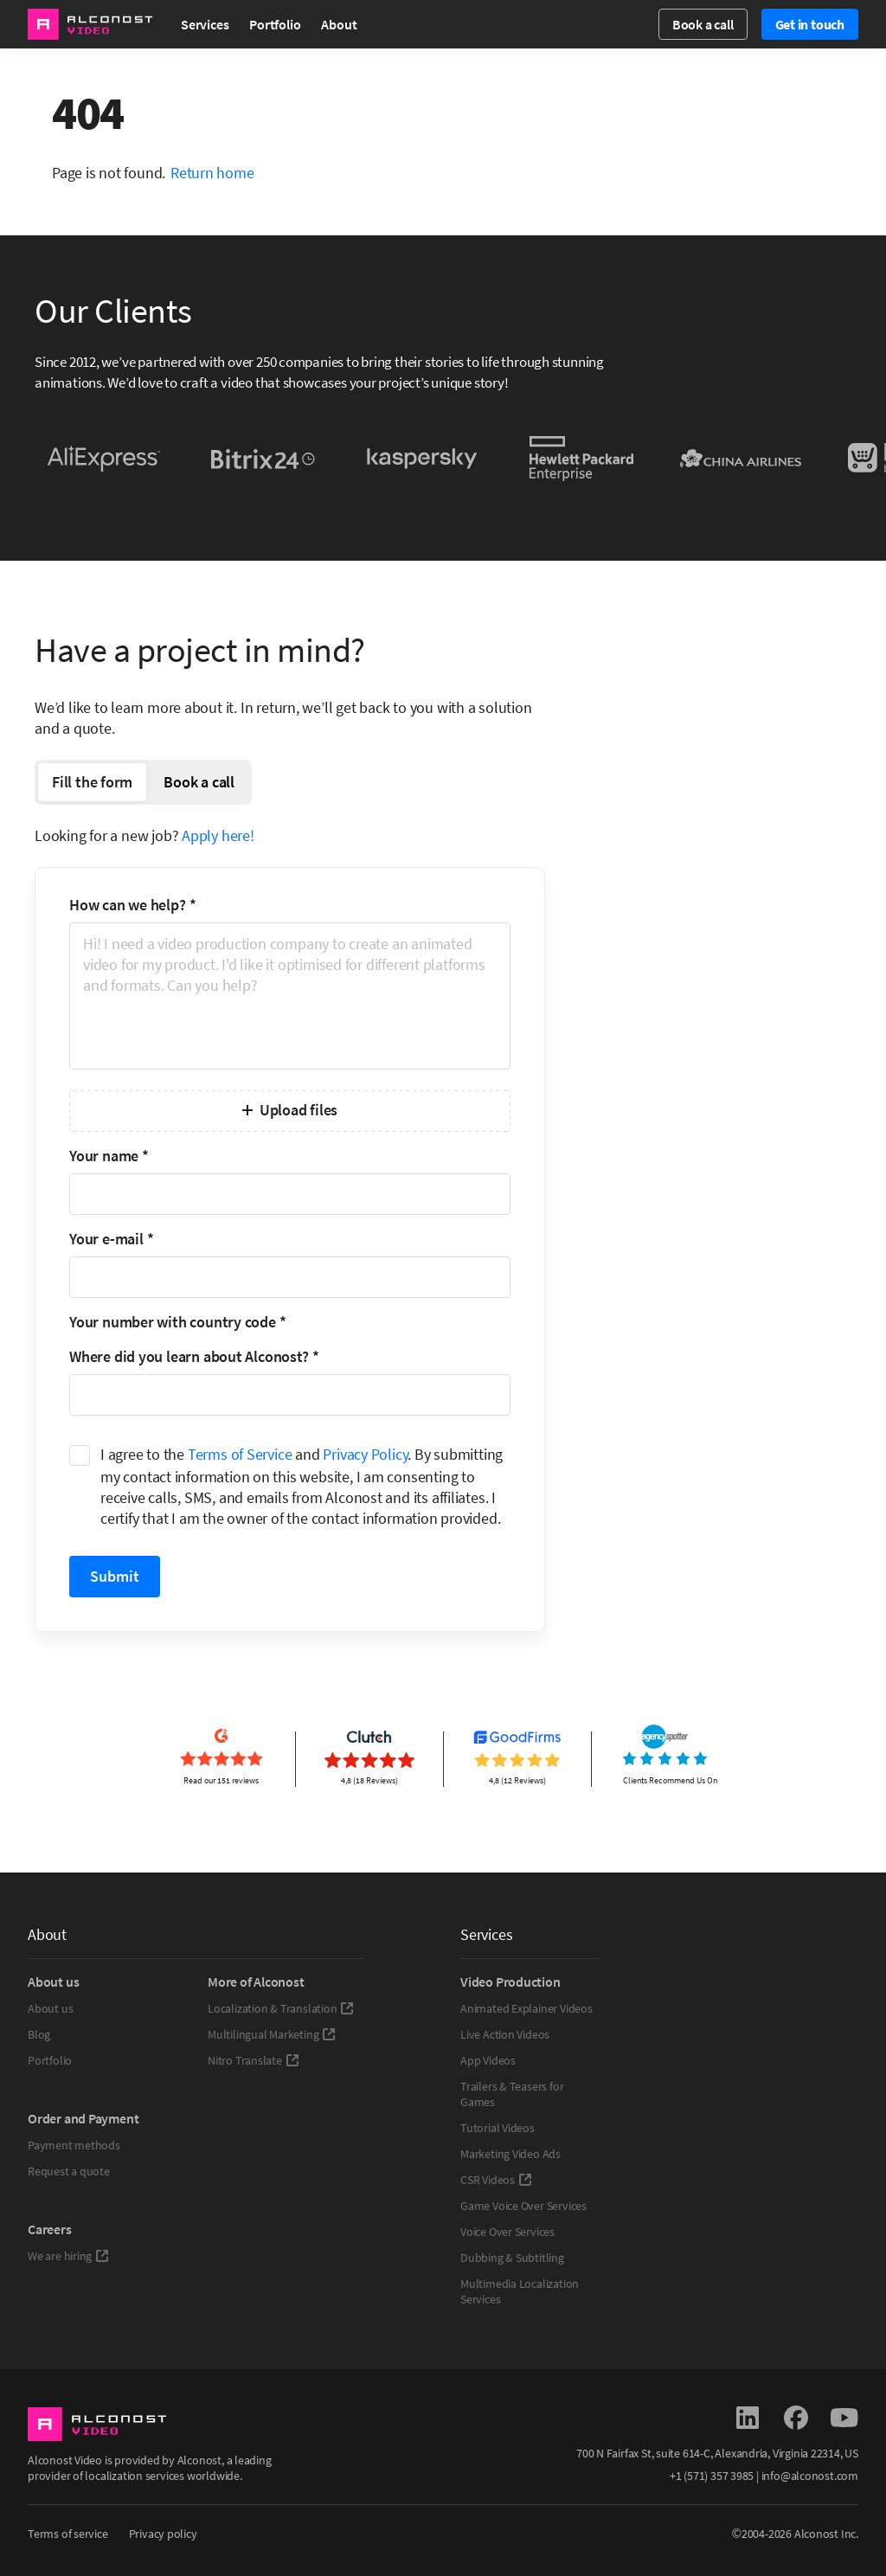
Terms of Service (240, 1454)
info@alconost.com (809, 2475)
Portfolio (274, 24)
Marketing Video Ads (510, 2154)
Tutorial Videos (497, 2128)
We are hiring (68, 2256)
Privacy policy (163, 2533)
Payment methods (74, 2145)
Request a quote (69, 2171)
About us (50, 2008)
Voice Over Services (507, 2231)
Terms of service (68, 2533)
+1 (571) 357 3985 (712, 2475)
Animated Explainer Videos (526, 2008)
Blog (39, 2034)
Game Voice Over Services (523, 2205)
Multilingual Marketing (272, 2034)
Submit (114, 1576)
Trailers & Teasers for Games (511, 2094)
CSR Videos (496, 2179)
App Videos (488, 2060)
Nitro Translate (253, 2060)
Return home (212, 173)
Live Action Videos (504, 2034)
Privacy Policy (365, 1454)
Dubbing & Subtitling (512, 2257)
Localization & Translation (281, 2008)
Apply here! (218, 835)
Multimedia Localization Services (519, 2291)
